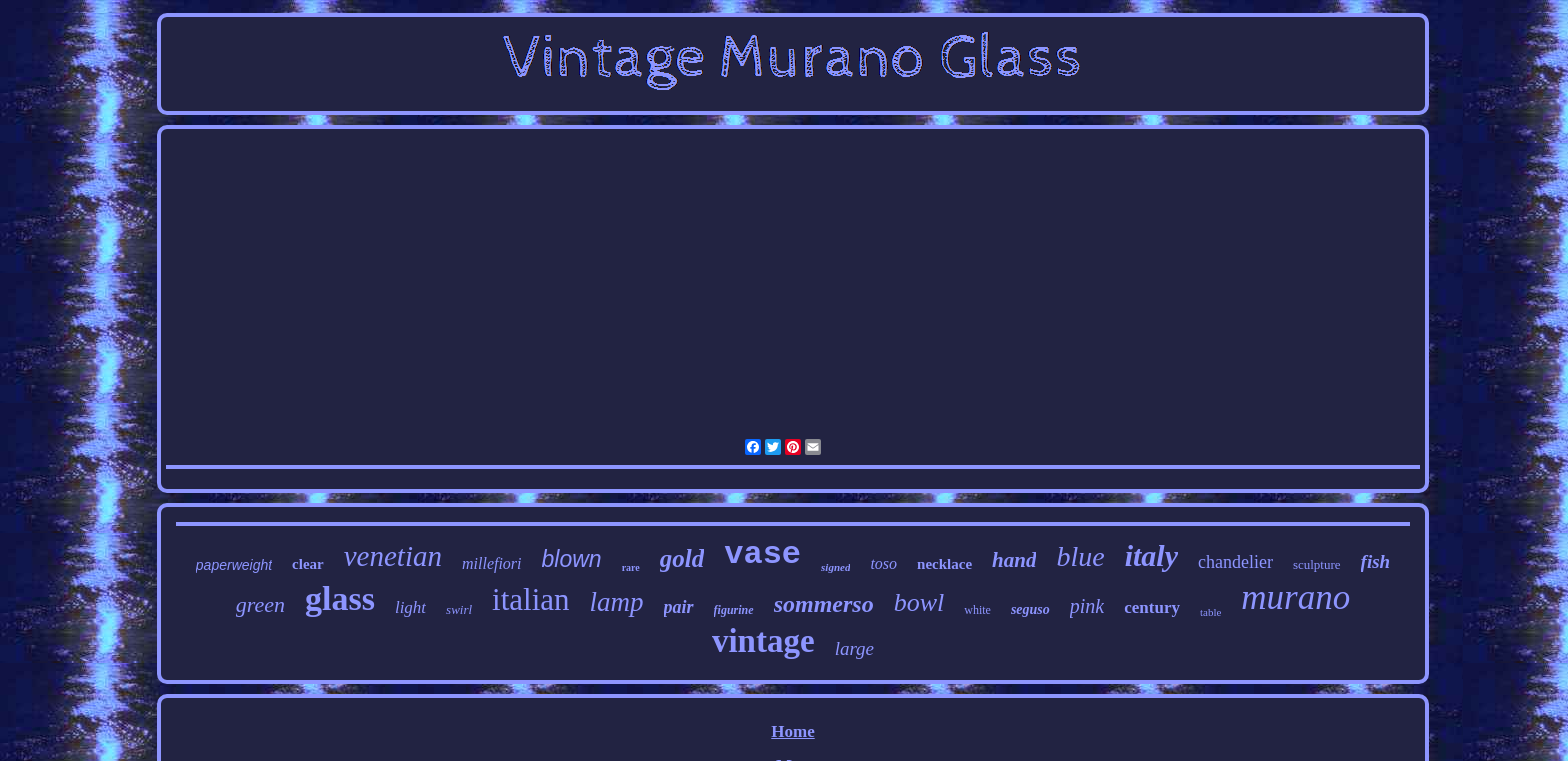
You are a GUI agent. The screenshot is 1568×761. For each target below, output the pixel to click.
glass (340, 598)
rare (631, 567)
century (1152, 607)
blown (572, 559)
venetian (393, 556)
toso (883, 563)
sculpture (1317, 564)
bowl (919, 602)
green (260, 604)
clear (308, 564)
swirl (459, 609)
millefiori (492, 563)
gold (682, 558)
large (854, 648)
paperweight (234, 565)
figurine (734, 610)
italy (1151, 555)
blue (1080, 556)
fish (1376, 561)
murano (1295, 597)
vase (762, 554)
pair (679, 607)
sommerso (824, 604)
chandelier (1235, 562)
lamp (617, 602)
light (410, 607)
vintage (763, 641)
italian (530, 599)
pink (1087, 606)
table (1210, 612)
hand (1014, 560)
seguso (1030, 609)
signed (835, 567)
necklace (944, 564)
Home (792, 731)
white (977, 610)
